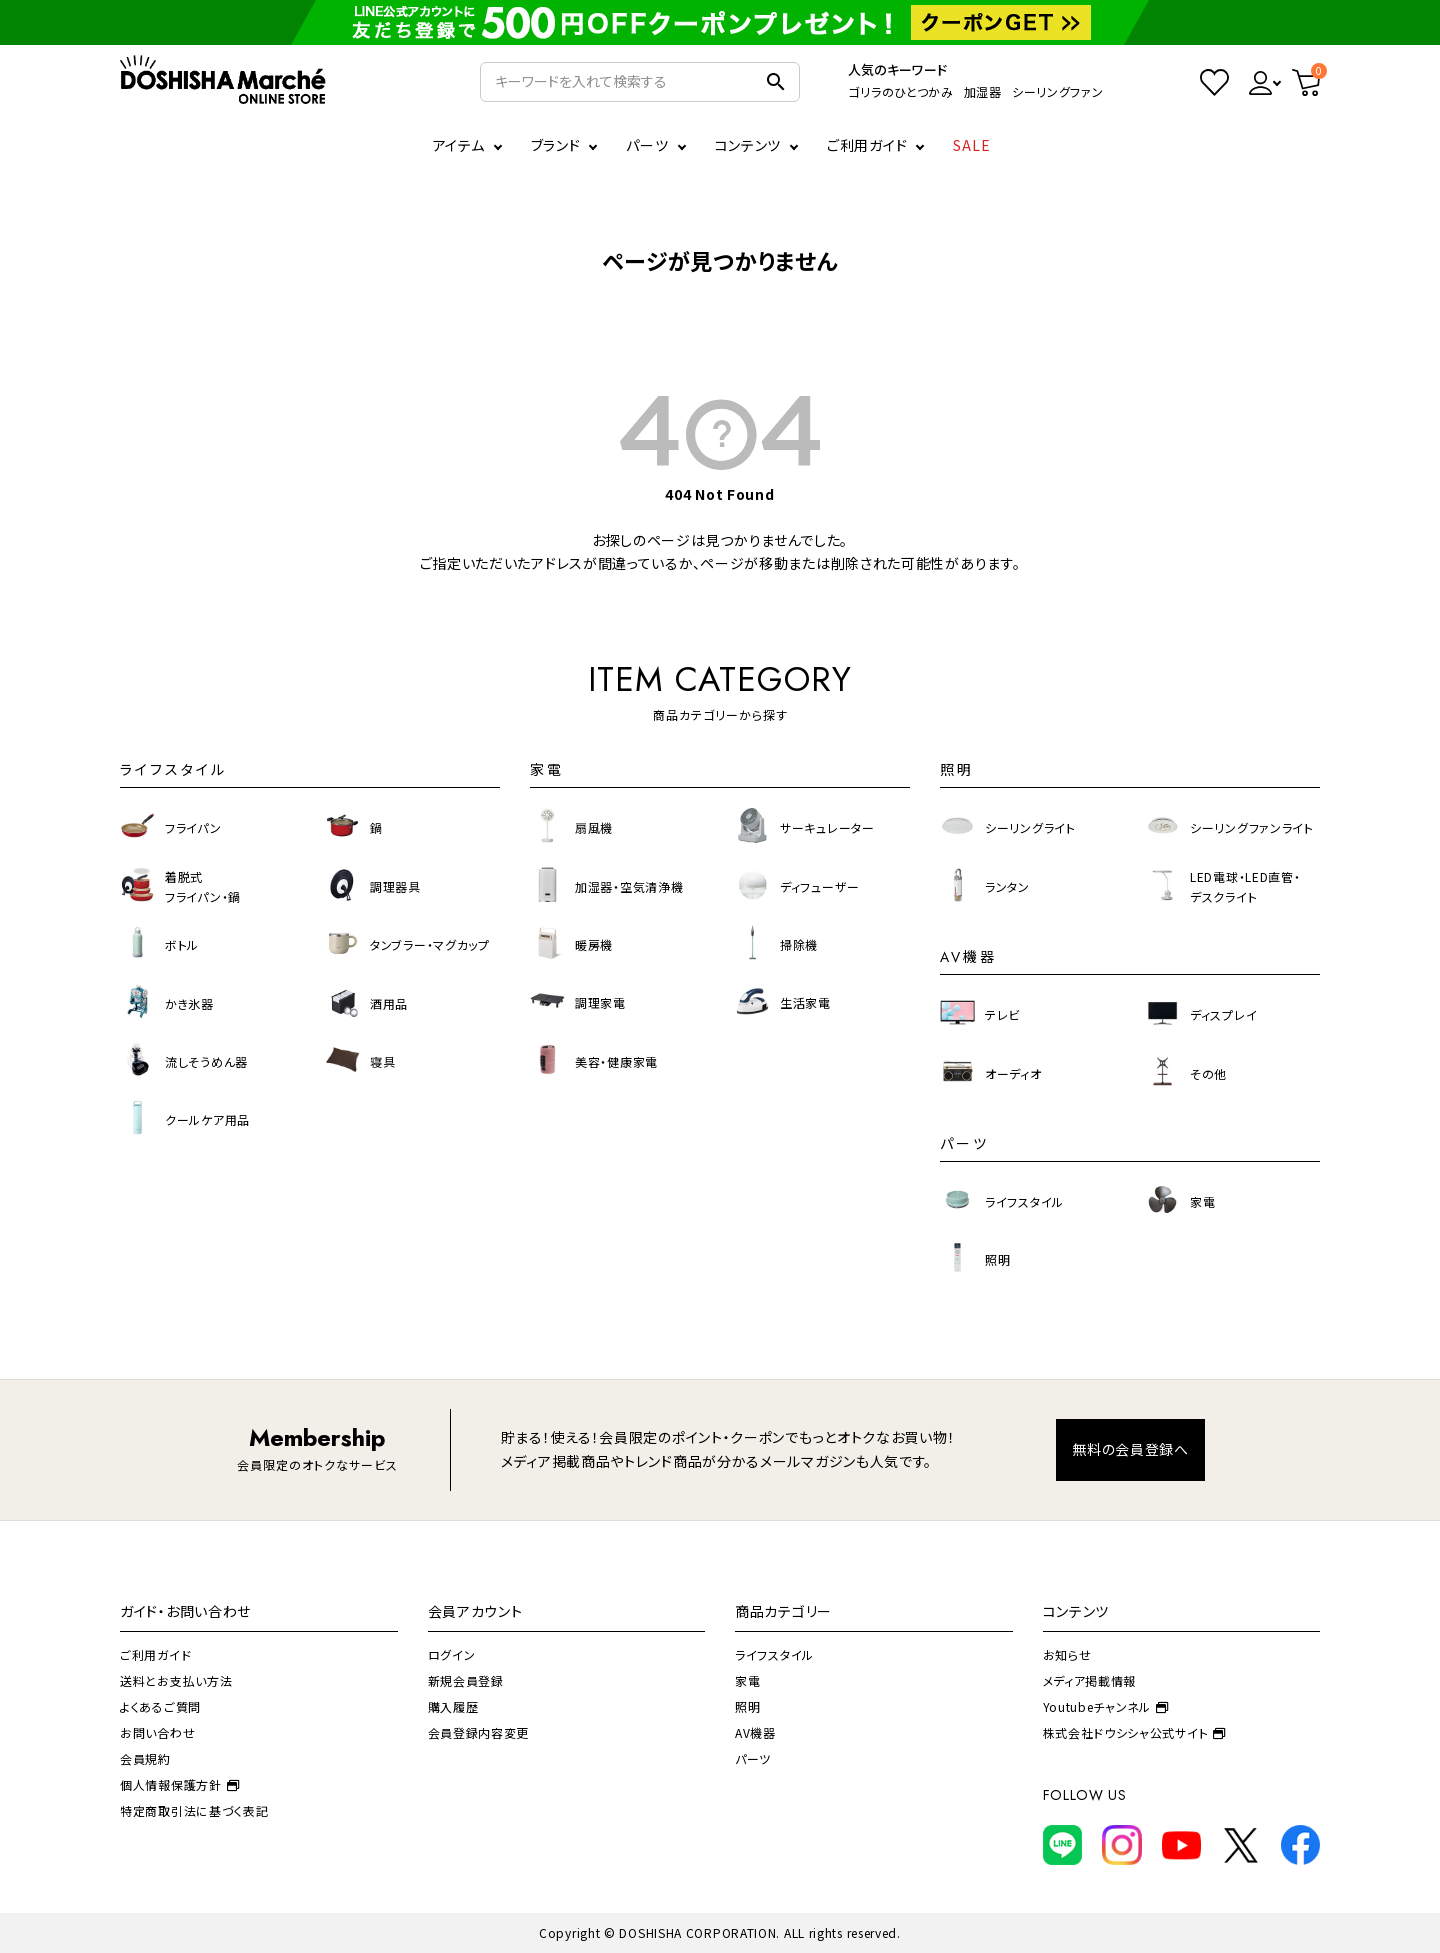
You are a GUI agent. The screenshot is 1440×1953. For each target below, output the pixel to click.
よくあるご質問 (160, 1706)
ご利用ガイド (867, 145)
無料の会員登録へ (1130, 1449)
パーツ (753, 1758)
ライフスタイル (774, 1654)
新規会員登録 (466, 1680)
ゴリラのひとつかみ (900, 91)
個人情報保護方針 (179, 1784)
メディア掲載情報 (1090, 1680)
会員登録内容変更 (479, 1732)
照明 (747, 1706)
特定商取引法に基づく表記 (194, 1810)
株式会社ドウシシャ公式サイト (1135, 1732)
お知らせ (1067, 1654)
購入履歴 (453, 1706)
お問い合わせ (157, 1732)
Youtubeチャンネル (1106, 1706)
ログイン (452, 1654)
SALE (972, 145)
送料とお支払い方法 (176, 1680)
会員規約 (145, 1758)
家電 (747, 1680)
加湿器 (983, 91)
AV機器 (755, 1732)
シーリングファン (1058, 91)
